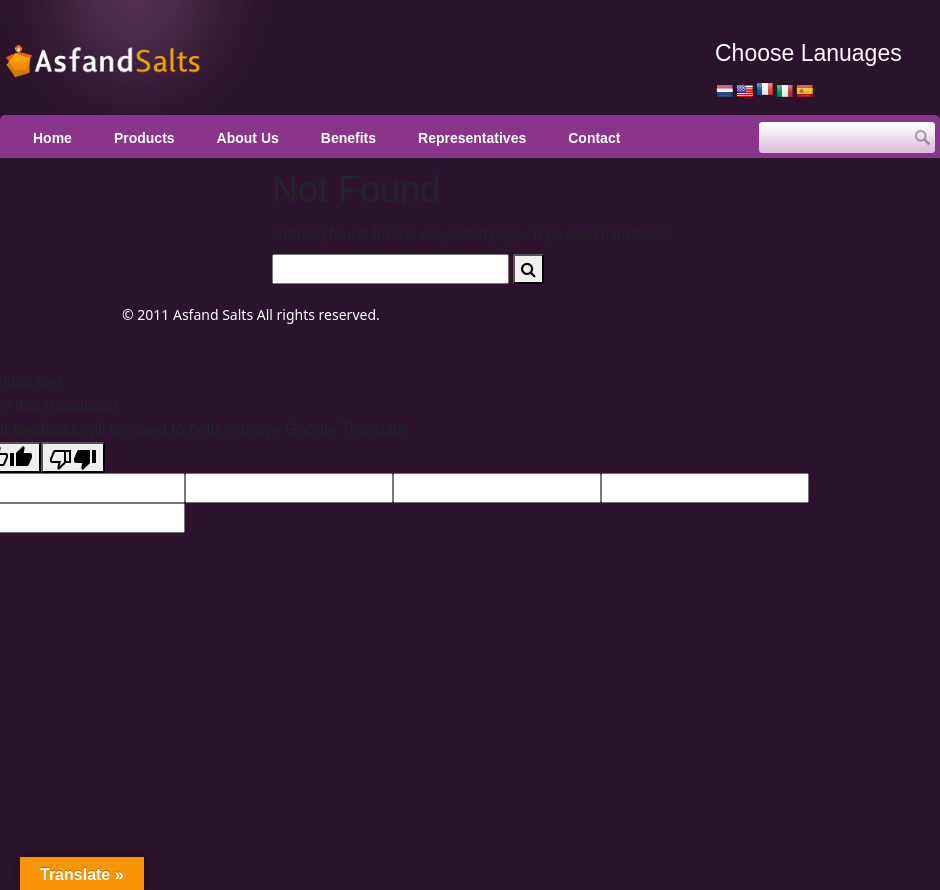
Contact (594, 138)
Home (52, 138)
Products (144, 138)
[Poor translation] (73, 457)
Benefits (348, 138)
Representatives (472, 138)
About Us (248, 138)
